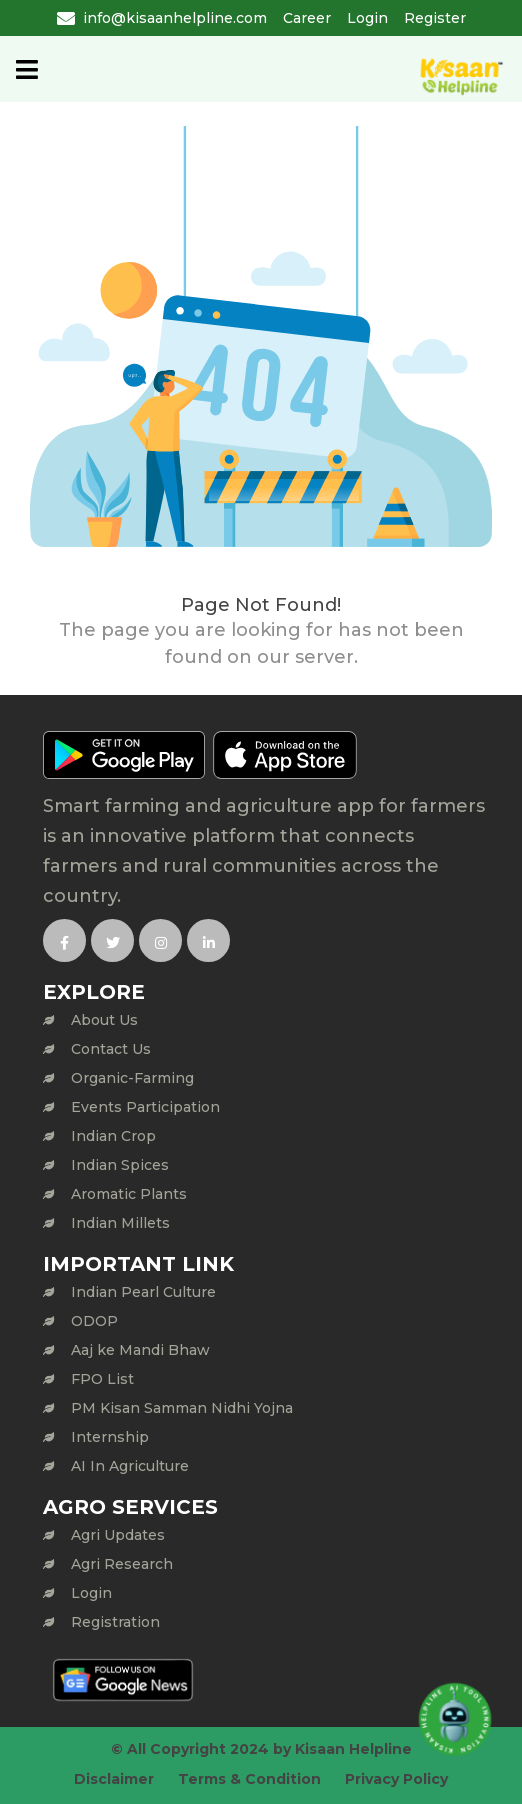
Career (307, 18)
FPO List (102, 1379)
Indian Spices (120, 1165)
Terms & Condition (249, 1779)
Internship (110, 1437)
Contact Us (111, 1049)
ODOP (94, 1321)
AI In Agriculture (130, 1466)
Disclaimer (114, 1779)
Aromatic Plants (129, 1194)
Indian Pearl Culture (143, 1292)
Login (367, 18)
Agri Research (122, 1564)
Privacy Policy (396, 1779)
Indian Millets (120, 1223)
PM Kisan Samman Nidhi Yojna (182, 1408)
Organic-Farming (132, 1078)
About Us (104, 1020)
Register (435, 18)
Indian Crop (113, 1136)
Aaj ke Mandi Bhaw (140, 1350)
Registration (115, 1622)
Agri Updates (118, 1535)
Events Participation (145, 1107)
